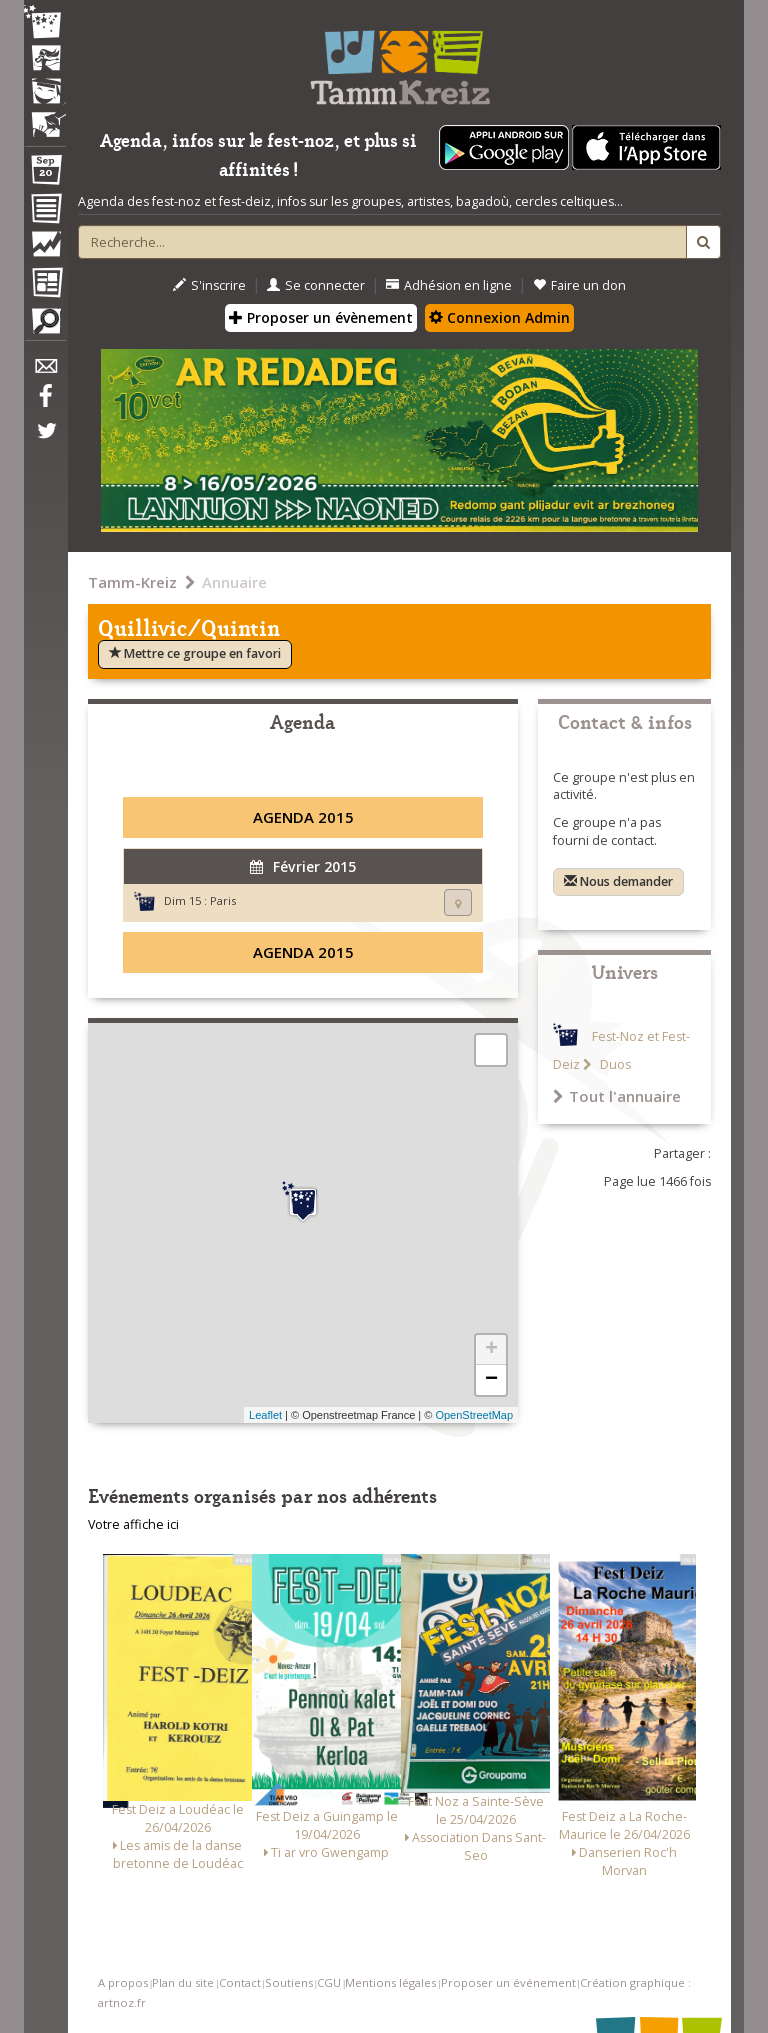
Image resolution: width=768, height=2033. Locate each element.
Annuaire (234, 582)
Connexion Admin (499, 317)
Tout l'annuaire (617, 1096)
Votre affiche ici (133, 1524)
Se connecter (316, 285)
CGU (329, 1982)
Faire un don (579, 285)
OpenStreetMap (474, 1415)
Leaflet (265, 1415)
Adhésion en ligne (449, 285)
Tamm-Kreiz (132, 582)
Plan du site (183, 1982)
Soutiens (289, 1982)
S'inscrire (209, 285)
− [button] (491, 1380)
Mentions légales (390, 1982)
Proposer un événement (508, 1982)
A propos (123, 1982)
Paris (223, 900)
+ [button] (491, 1350)
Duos (614, 1064)
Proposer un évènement (321, 317)
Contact (240, 1982)
